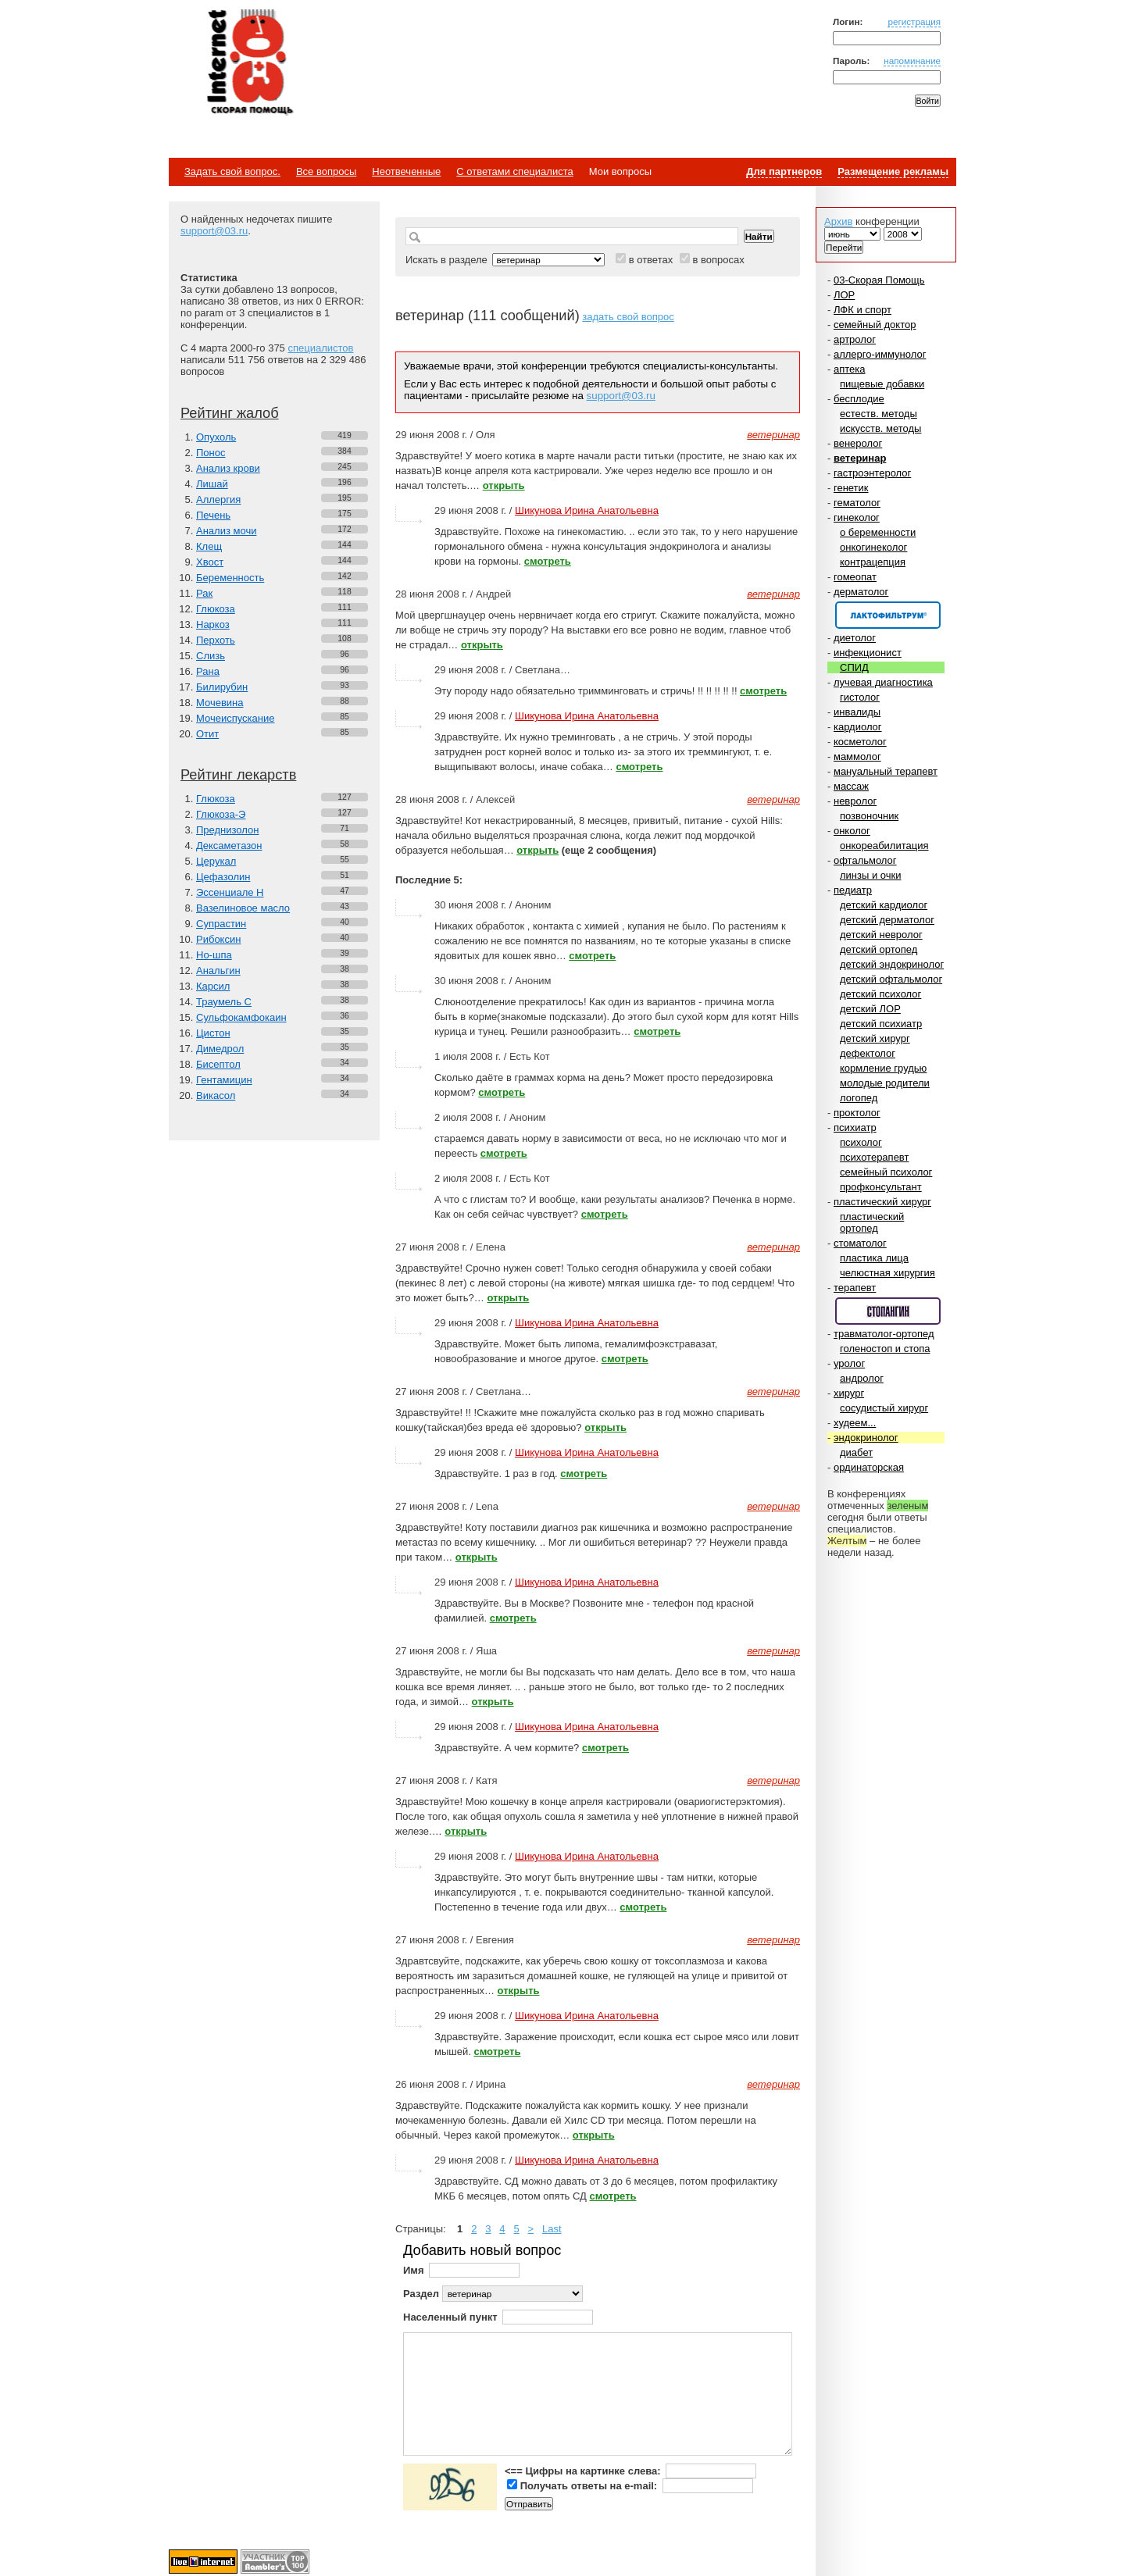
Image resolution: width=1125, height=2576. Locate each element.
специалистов (320, 348)
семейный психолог (886, 1172)
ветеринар (860, 458)
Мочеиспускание (235, 718)
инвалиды (857, 712)
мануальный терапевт (886, 771)
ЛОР (844, 295)
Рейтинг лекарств (238, 775)
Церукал (216, 861)
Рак (204, 593)
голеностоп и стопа (885, 1348)
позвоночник (869, 816)
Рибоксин (218, 939)
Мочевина (220, 702)
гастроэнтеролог (872, 473)
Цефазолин (223, 877)
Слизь (210, 656)
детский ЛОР (870, 1009)
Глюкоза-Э (220, 814)
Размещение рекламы (893, 171)
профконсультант (881, 1187)
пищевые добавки (882, 384)
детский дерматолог (887, 920)
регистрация (914, 21)
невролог (855, 801)
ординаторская (869, 1467)
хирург (849, 1393)
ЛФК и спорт (862, 310)
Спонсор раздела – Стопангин (888, 1311)
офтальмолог (865, 860)
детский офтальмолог (891, 979)
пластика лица (874, 1258)
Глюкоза (215, 609)
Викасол (215, 1095)
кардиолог (858, 727)
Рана (208, 671)
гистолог (860, 697)
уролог (849, 1363)
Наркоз (213, 624)
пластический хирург (882, 1202)
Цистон (213, 1033)
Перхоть (215, 640)
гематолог (857, 502)
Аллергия (218, 499)
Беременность (230, 577)
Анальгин (218, 970)
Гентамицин (224, 1080)
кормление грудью (883, 1068)
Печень (213, 515)
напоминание (912, 60)
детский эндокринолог (892, 964)
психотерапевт (874, 1157)
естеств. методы (878, 413)
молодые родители (885, 1083)
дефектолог (867, 1053)
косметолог (860, 741)
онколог (852, 831)
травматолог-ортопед (884, 1334)
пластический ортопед (872, 1222)
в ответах (651, 260)
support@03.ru (214, 231)
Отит (207, 734)
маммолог (857, 756)
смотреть (547, 561)
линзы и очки (870, 875)
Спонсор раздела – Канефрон (888, 615)
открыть (504, 485)
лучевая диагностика (883, 682)
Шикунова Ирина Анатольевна (587, 510)
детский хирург (875, 1038)
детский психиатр (881, 1023)
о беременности (878, 532)
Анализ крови (228, 468)
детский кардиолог (883, 905)
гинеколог (857, 517)
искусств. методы (880, 428)
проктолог (857, 1113)
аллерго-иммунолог (880, 354)
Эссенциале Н (230, 892)
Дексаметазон (229, 845)
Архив (838, 221)
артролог (855, 339)
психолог (861, 1142)
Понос (210, 452)
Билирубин (222, 687)
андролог (862, 1378)
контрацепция (872, 562)
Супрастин (221, 923)
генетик (851, 488)
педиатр (853, 890)
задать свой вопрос (627, 317)
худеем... (855, 1423)
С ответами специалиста (514, 171)
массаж (851, 786)
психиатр (855, 1127)
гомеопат (855, 577)
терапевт (855, 1287)
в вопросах (718, 260)
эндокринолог (866, 1437)
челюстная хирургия (887, 1273)
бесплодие (859, 399)
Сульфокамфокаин (241, 1017)
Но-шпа (214, 955)
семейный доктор (875, 324)
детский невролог (881, 934)
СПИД (854, 667)
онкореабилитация (884, 845)
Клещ (209, 546)
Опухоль (216, 437)
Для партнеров (784, 171)
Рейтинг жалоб (229, 413)
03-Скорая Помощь (879, 280)
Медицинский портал (249, 63)
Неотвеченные (406, 171)
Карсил (213, 986)
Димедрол (220, 1048)
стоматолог (860, 1243)
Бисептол (218, 1064)
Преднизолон (227, 830)
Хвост (209, 562)
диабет (856, 1452)
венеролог (858, 443)
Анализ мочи (226, 531)
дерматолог (861, 592)
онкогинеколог (873, 547)
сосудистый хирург (884, 1408)
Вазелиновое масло (243, 908)
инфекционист (868, 652)
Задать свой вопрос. (232, 171)
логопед (858, 1098)
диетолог (855, 638)
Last (552, 2229)
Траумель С (224, 1002)
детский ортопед (878, 949)
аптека (850, 369)
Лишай (212, 484)
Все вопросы (326, 171)
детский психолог (880, 994)
